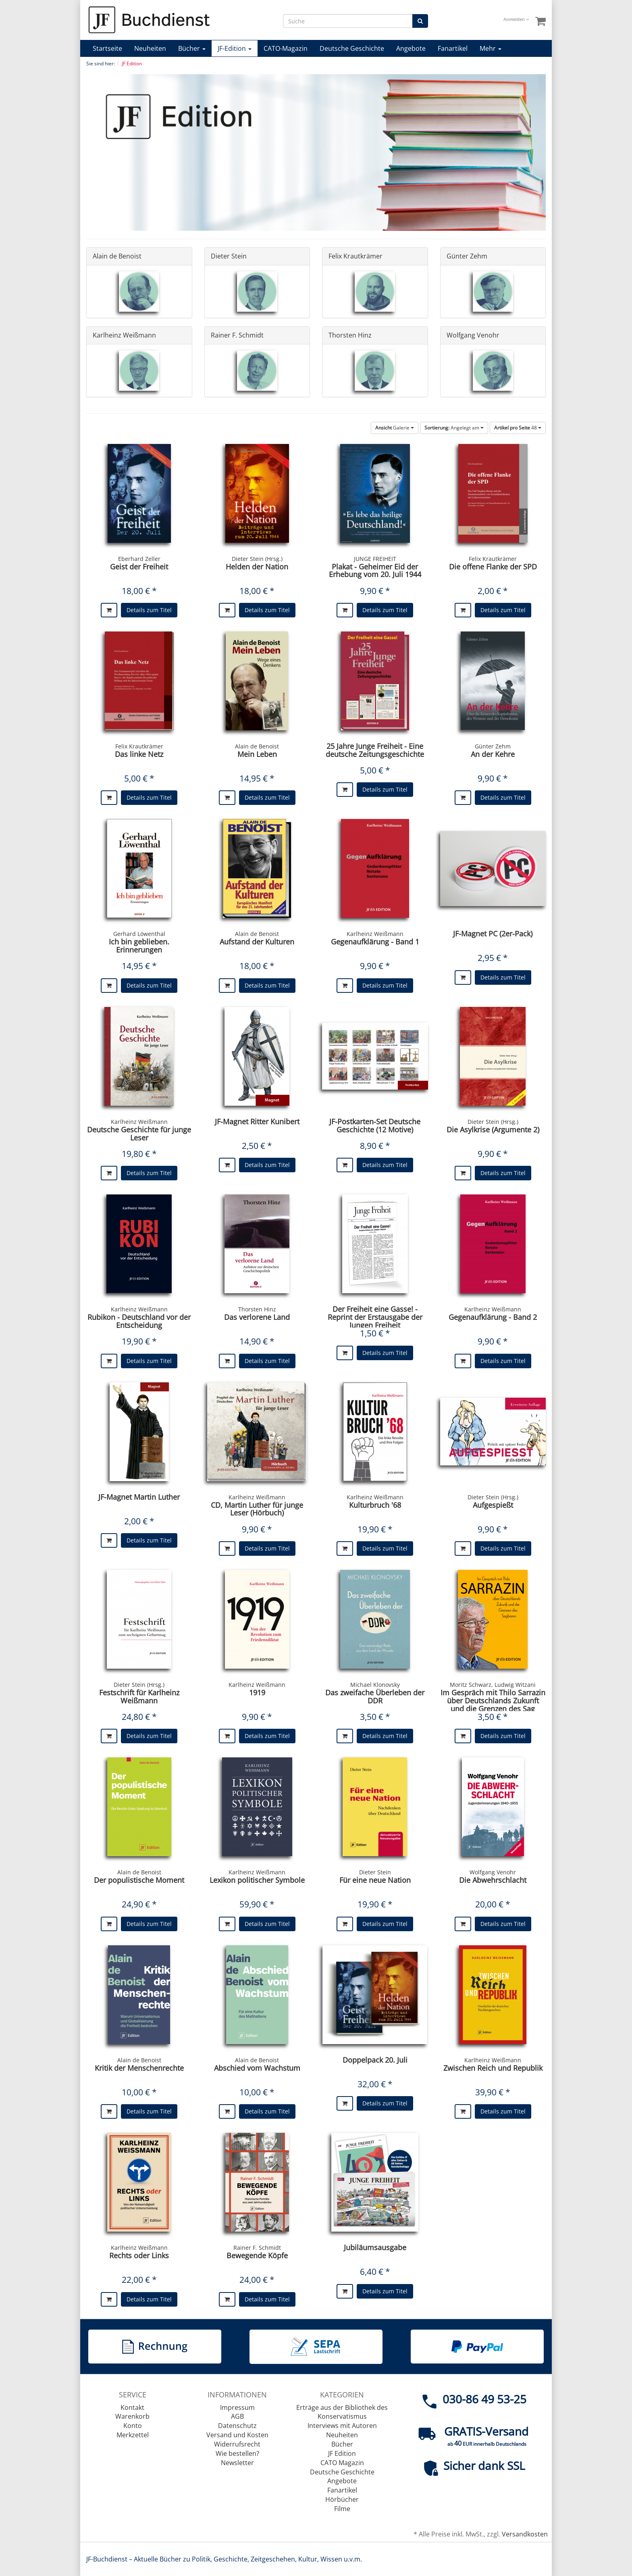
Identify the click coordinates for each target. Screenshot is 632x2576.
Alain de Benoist (117, 256)
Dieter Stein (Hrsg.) (257, 559)
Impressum (237, 2407)
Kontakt (132, 2407)
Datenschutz (237, 2425)
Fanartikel (453, 48)
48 (517, 427)
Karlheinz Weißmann (124, 335)
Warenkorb (132, 2416)
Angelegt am (454, 427)
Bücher (192, 48)
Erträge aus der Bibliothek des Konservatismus (342, 2412)
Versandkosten (525, 2534)
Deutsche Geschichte (352, 48)
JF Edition (342, 2453)
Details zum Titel (149, 610)
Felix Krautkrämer (355, 256)
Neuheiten (150, 48)
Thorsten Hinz (350, 335)
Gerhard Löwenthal (139, 934)
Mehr (490, 48)
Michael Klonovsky (375, 1684)
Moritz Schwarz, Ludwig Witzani (493, 1684)
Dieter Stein (229, 256)
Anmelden (516, 19)
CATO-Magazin (286, 48)
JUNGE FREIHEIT (375, 559)
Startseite (107, 48)
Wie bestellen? (237, 2453)
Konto (132, 2425)
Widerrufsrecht (237, 2444)
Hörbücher (342, 2499)
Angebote (411, 48)
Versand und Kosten (237, 2434)
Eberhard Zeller (139, 559)
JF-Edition (235, 48)
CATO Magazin (342, 2462)
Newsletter (237, 2462)
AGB (237, 2416)
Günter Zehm (467, 256)
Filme (342, 2508)
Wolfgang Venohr (473, 335)
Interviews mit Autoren (342, 2425)
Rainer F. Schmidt (237, 335)
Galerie (394, 427)
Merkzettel (132, 2434)
